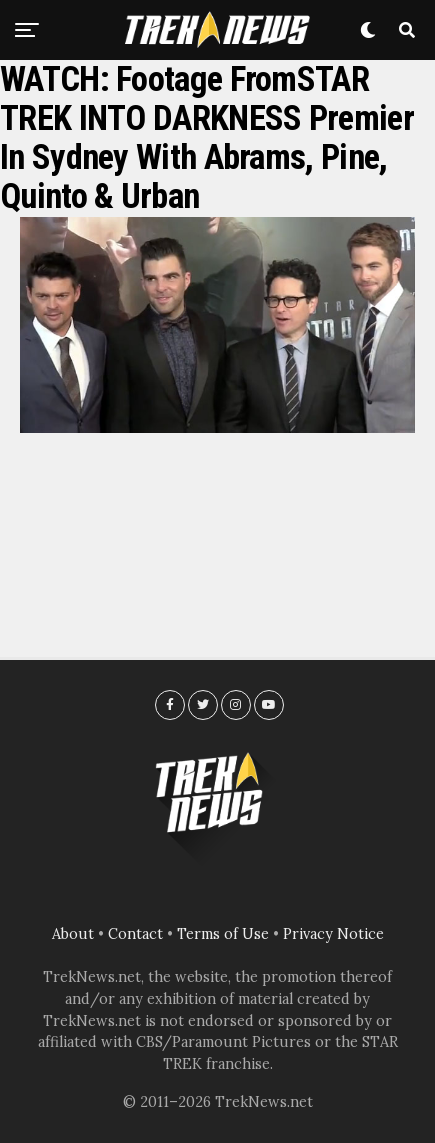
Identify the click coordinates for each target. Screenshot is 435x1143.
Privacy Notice (333, 934)
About (73, 934)
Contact (135, 934)
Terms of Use (223, 934)
